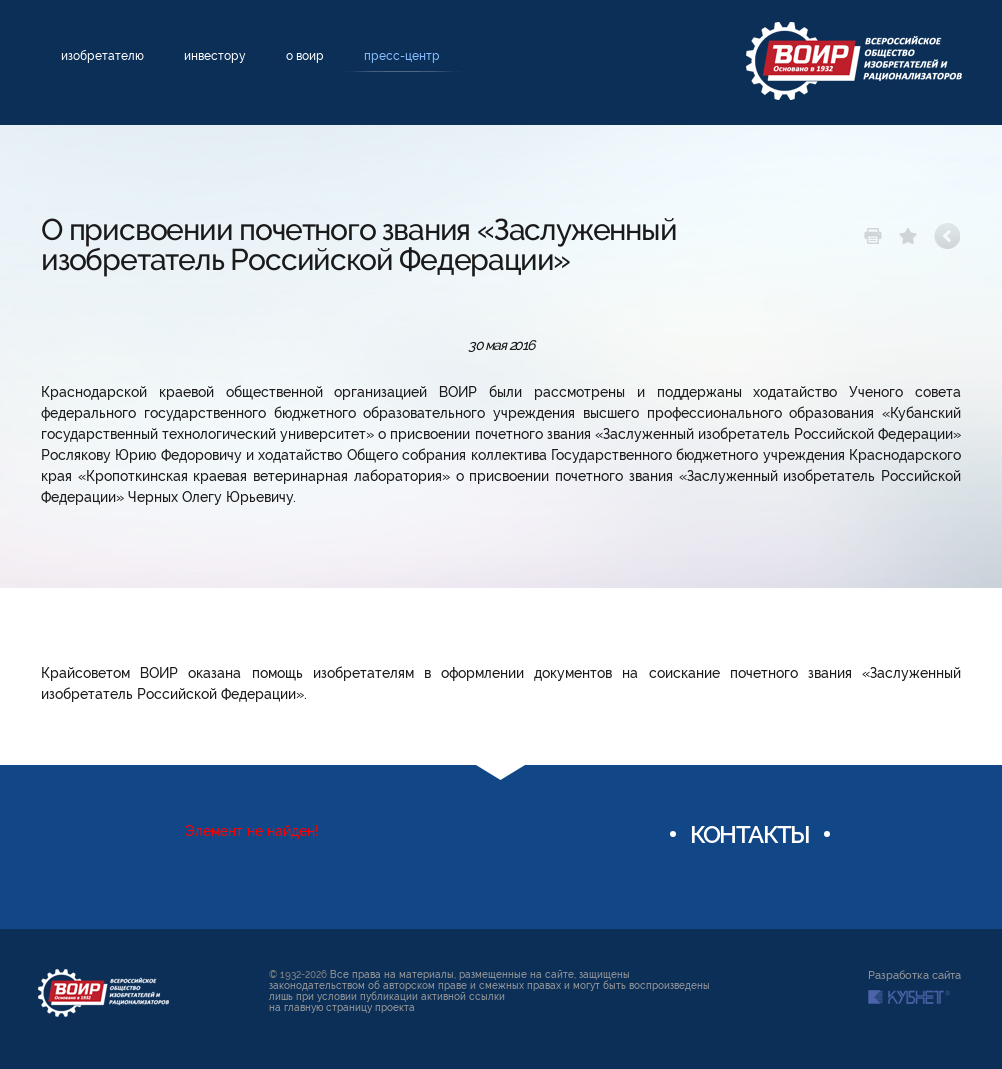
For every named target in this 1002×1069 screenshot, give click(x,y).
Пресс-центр (402, 56)
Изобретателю (102, 56)
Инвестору (215, 56)
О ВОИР (305, 56)
